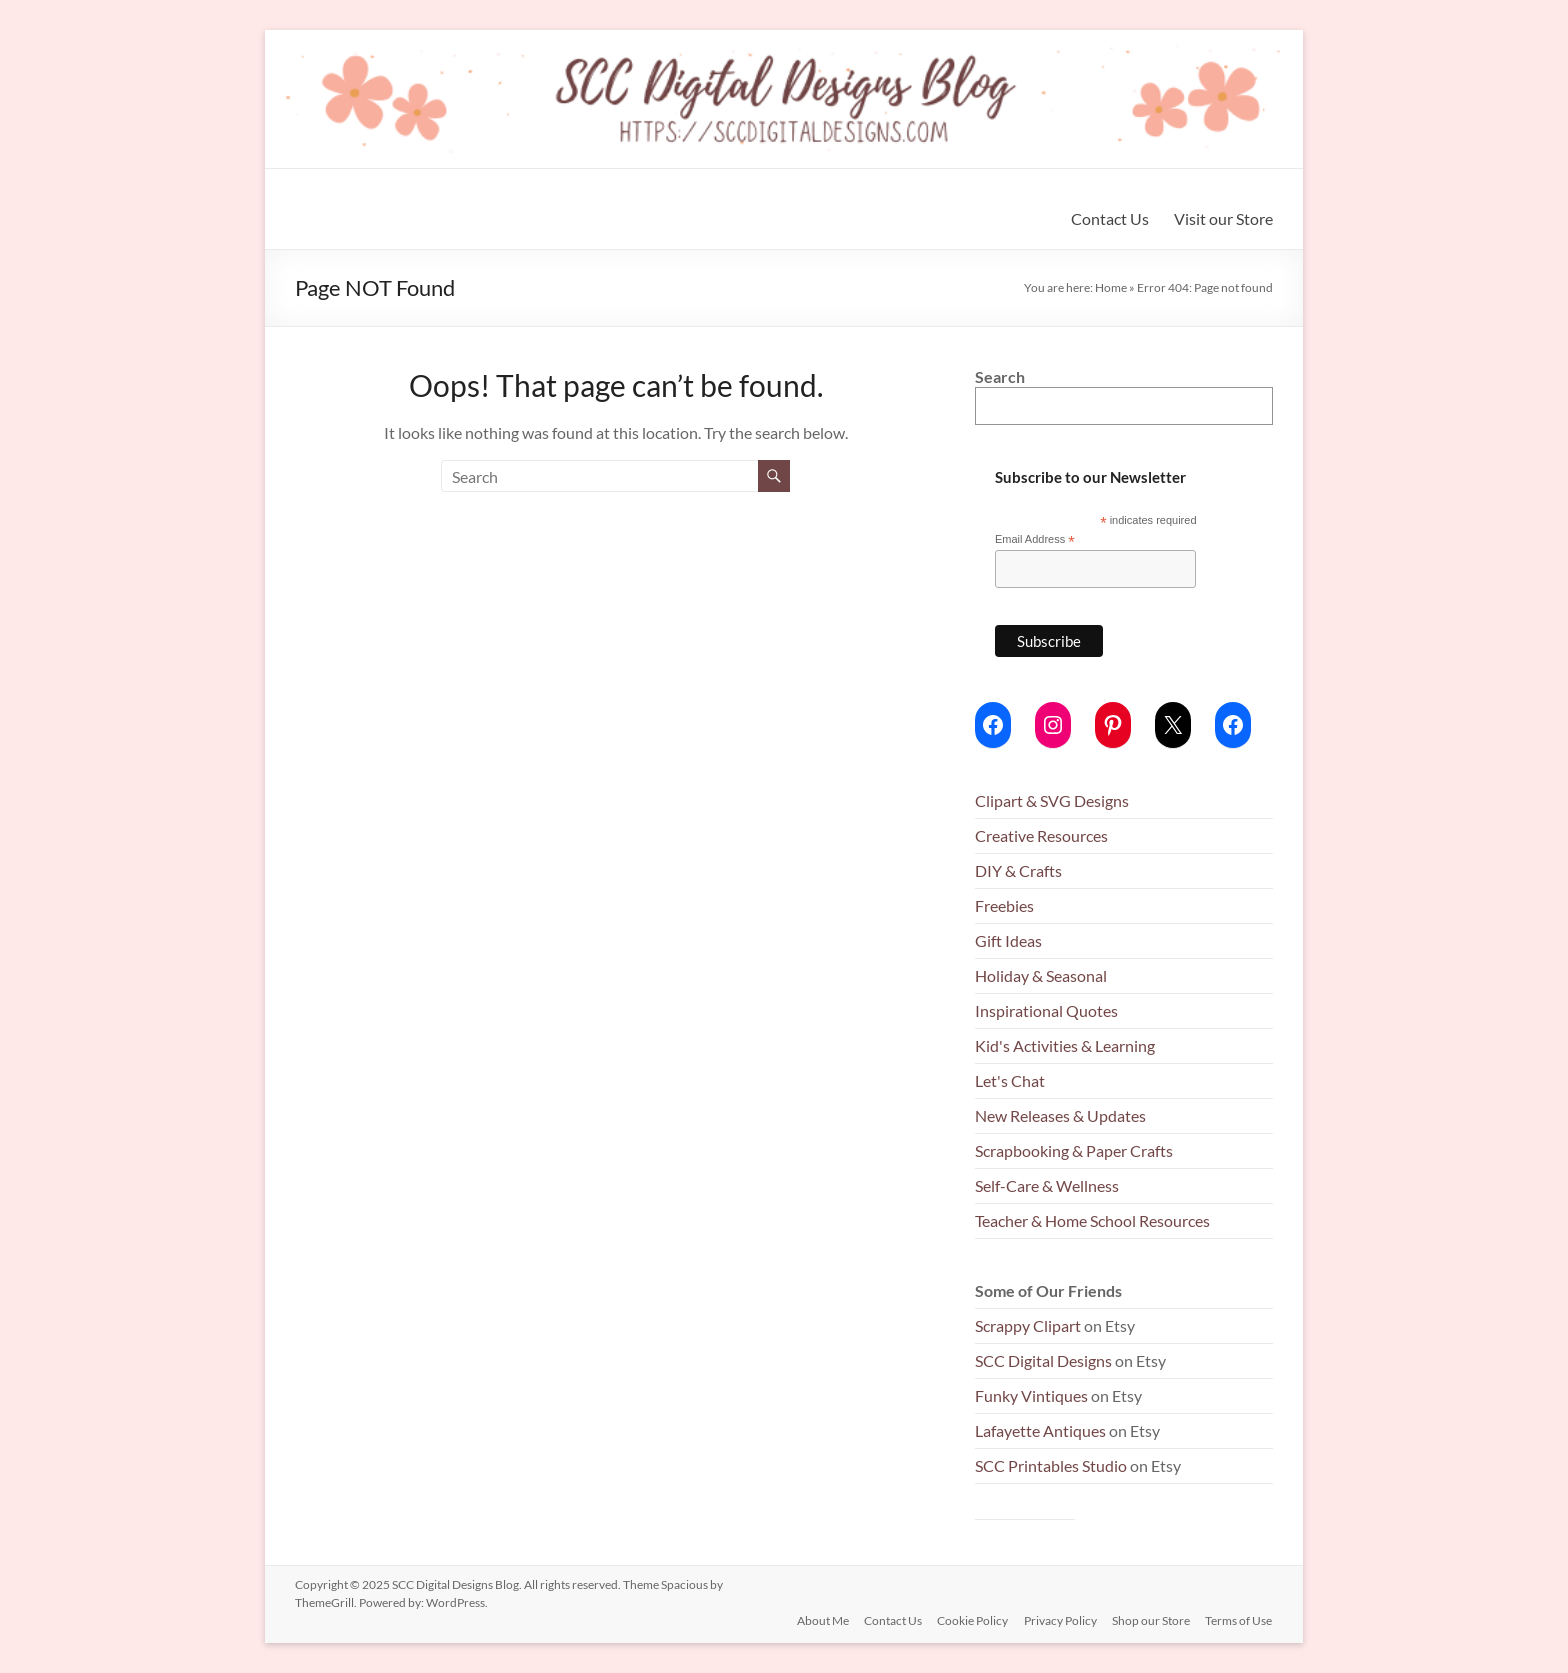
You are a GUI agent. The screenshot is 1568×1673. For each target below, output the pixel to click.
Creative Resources (1041, 835)
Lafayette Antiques (1040, 1430)
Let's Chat (1010, 1080)
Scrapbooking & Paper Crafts (1074, 1150)
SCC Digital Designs (1043, 1360)
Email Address (1035, 540)
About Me (820, 1620)
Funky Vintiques (1033, 1395)
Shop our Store (1151, 1620)
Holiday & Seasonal (1041, 975)
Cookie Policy (971, 1620)
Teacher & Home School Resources (1092, 1220)
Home (1111, 287)
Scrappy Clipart (1028, 1325)
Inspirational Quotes (1046, 1010)
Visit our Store (1223, 218)
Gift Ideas (1008, 940)
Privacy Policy (1059, 1620)
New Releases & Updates (1060, 1115)
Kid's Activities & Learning (1065, 1045)
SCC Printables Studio (1051, 1465)
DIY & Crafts (1018, 870)
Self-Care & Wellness (1047, 1185)
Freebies (1004, 905)
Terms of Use (1239, 1620)
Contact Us (1110, 218)
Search (1000, 376)
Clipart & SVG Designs (1052, 800)
